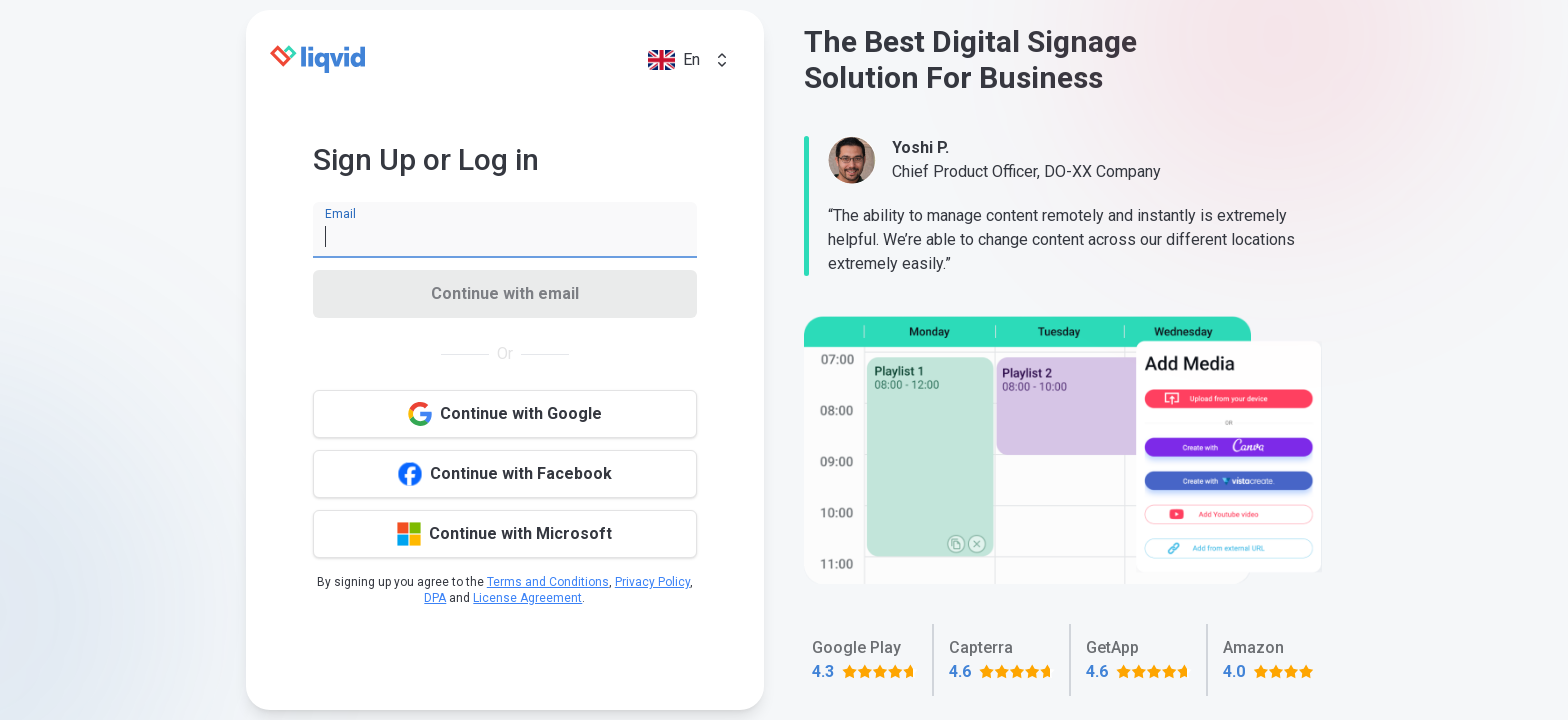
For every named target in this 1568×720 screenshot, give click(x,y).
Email (340, 214)
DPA (435, 598)
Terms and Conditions (548, 582)
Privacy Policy (652, 582)
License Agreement (527, 598)
